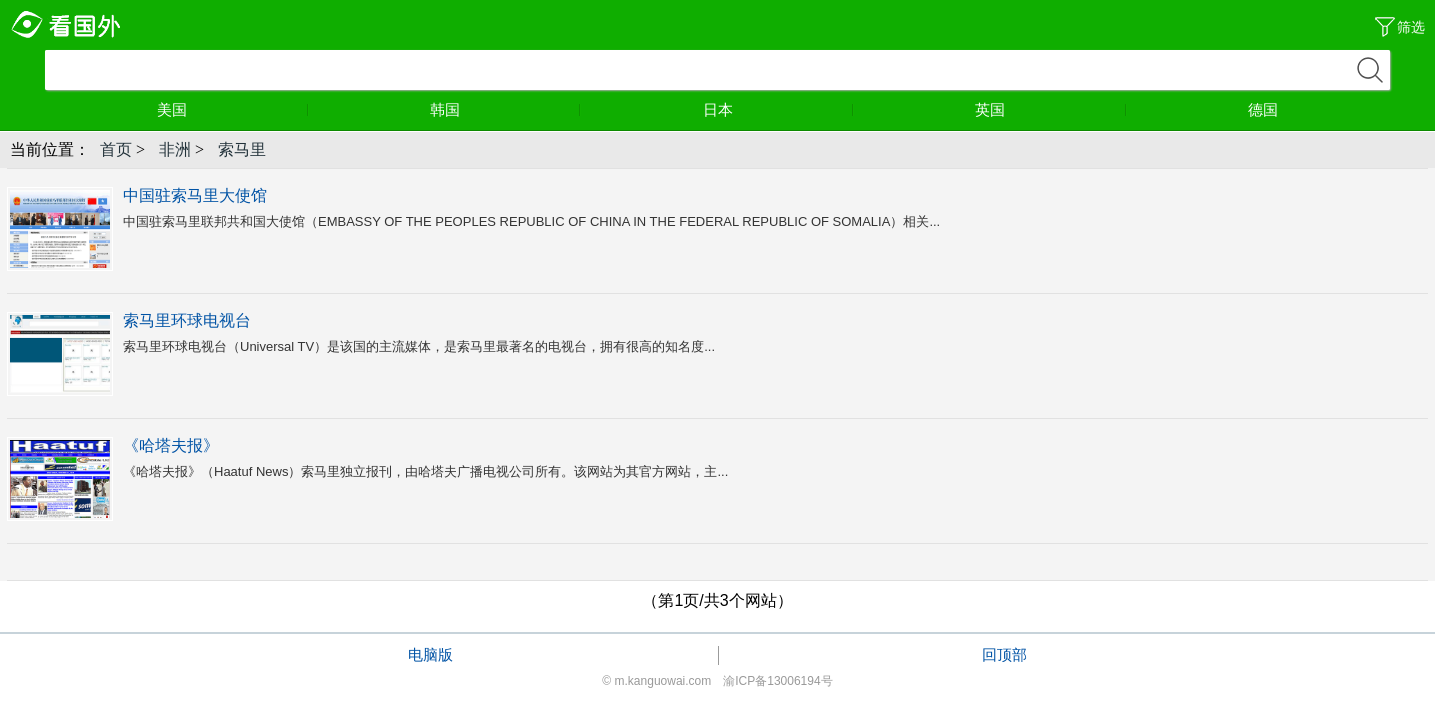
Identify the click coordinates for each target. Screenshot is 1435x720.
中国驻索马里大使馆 (195, 195)
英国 (1050, 109)
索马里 (242, 149)
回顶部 (1004, 654)
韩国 (505, 109)
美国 (232, 109)
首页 (116, 149)
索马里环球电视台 (187, 320)
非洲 (175, 149)
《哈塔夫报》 (171, 445)
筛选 (1411, 27)
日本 (778, 109)
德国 (1263, 109)
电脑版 (430, 654)
